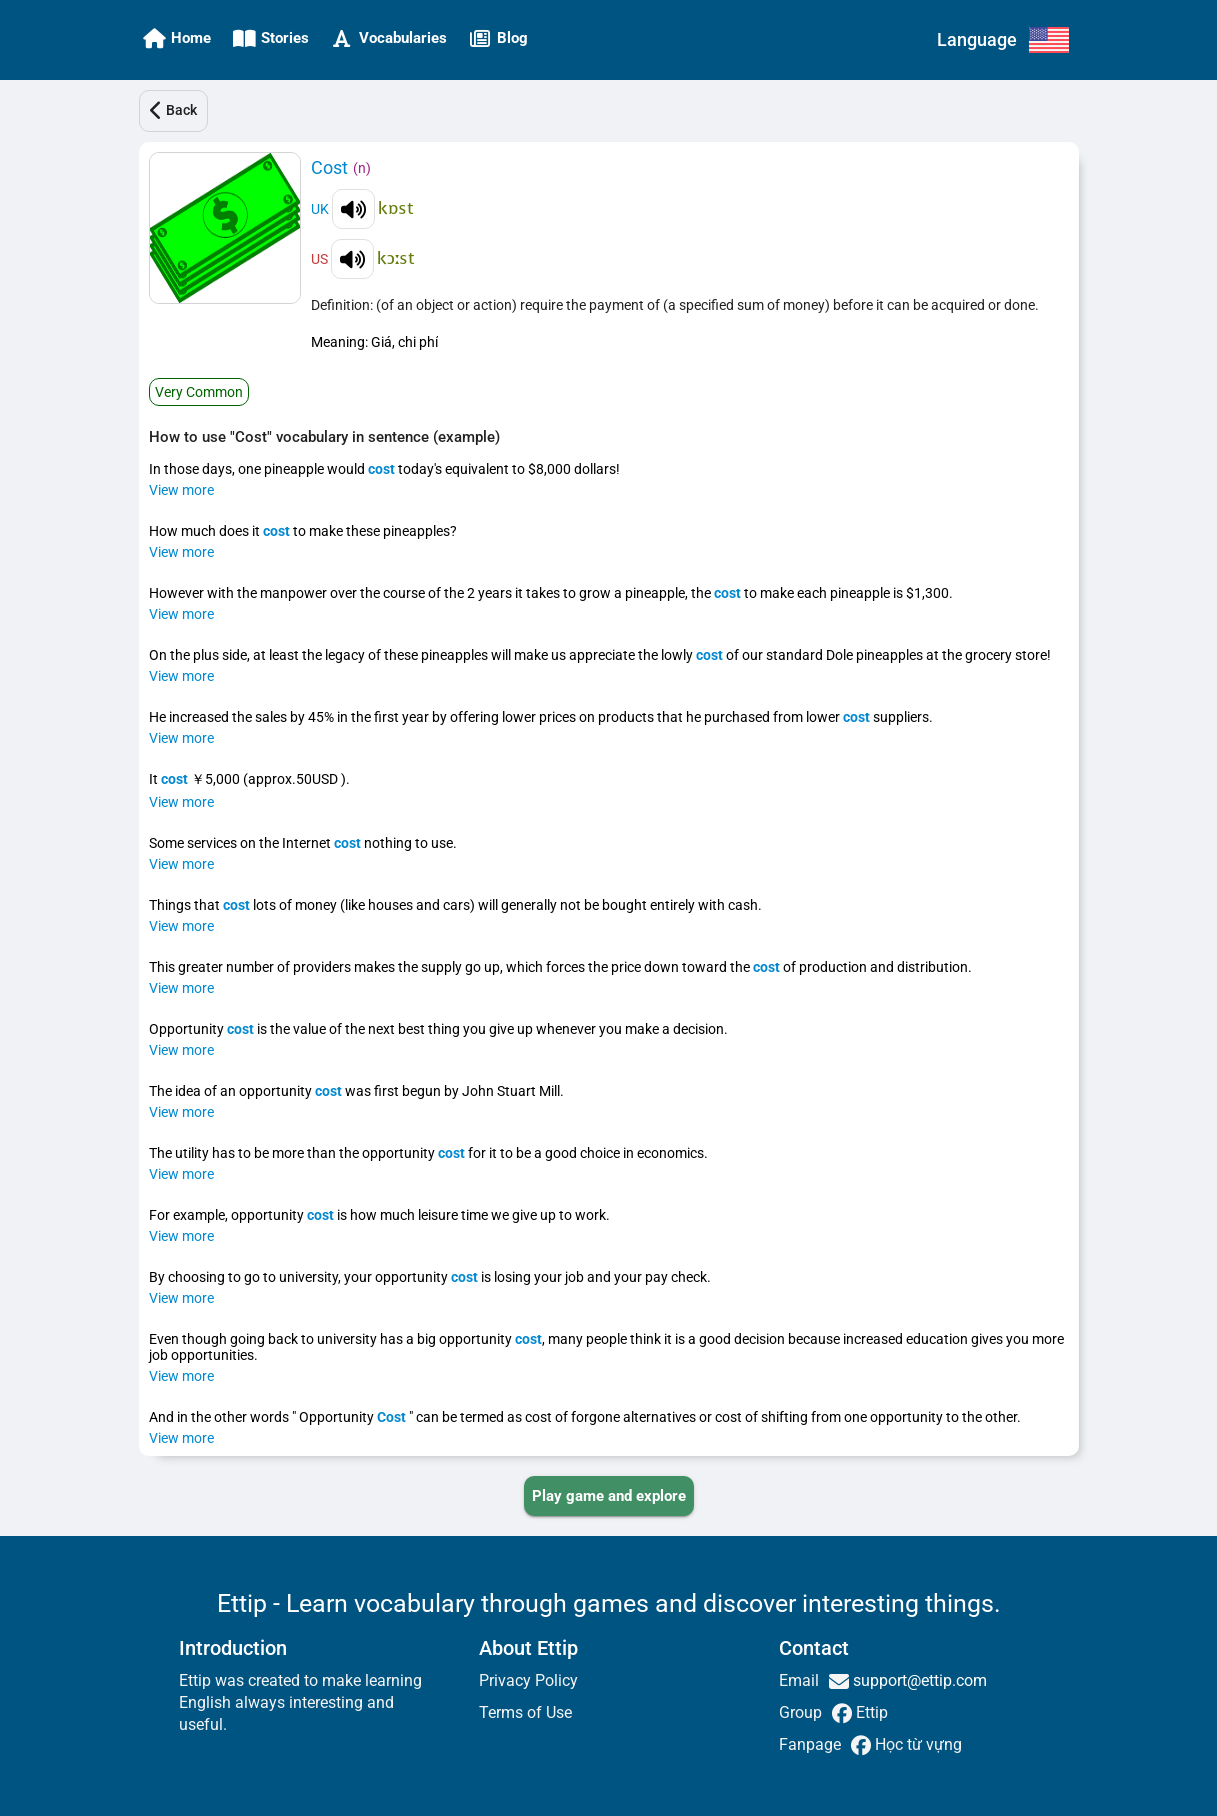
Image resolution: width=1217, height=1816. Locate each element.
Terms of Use (525, 1712)
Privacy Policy (528, 1680)
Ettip (870, 1712)
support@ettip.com (918, 1680)
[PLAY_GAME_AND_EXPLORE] (609, 1496)
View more (181, 490)
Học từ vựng (916, 1744)
